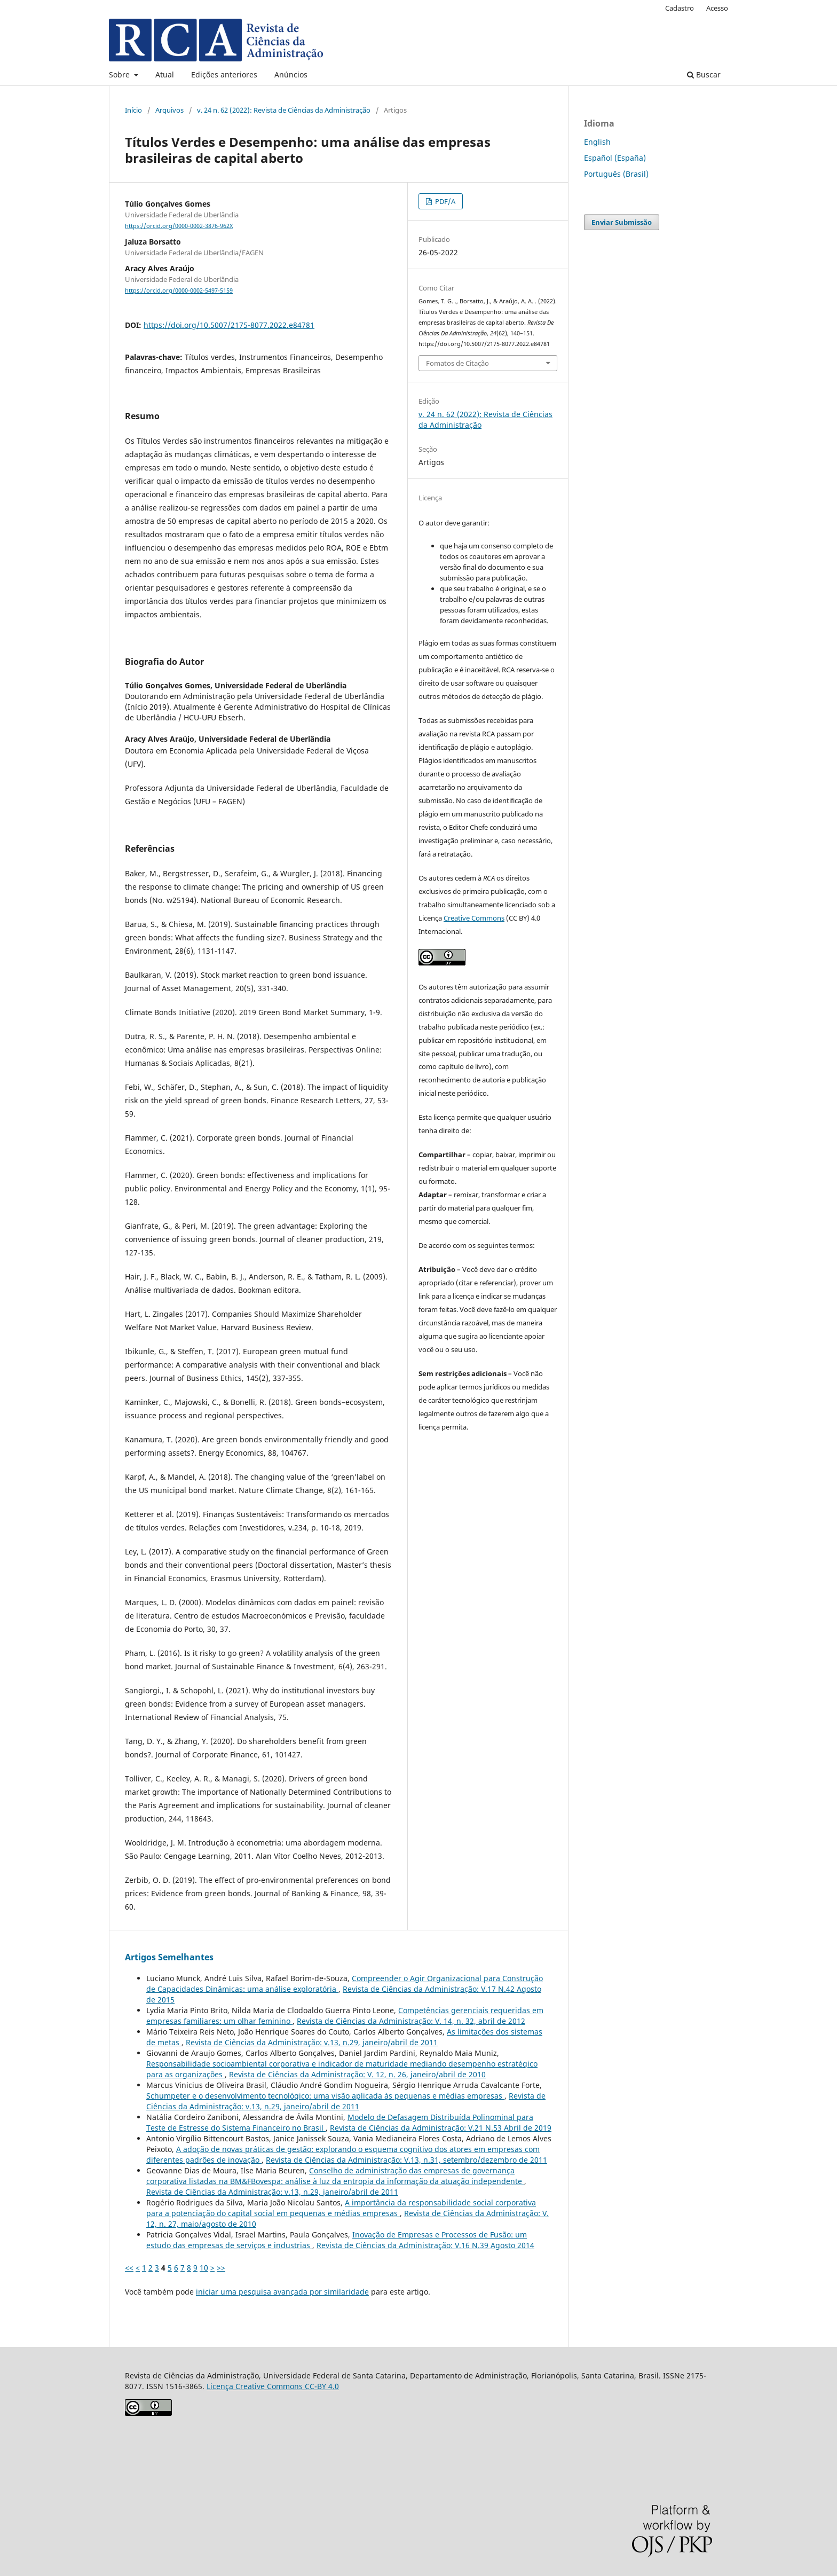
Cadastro (679, 8)
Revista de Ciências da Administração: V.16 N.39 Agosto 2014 (425, 2245)
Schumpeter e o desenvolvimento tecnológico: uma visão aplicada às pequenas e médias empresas (325, 2096)
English (597, 142)
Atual (164, 74)
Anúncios (290, 74)
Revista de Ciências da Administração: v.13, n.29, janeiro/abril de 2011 (312, 2042)
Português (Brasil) (616, 174)
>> (221, 2268)
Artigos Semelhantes (169, 1957)
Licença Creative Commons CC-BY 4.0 (273, 2386)
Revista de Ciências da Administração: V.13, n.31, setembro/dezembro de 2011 (406, 2160)
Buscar (704, 74)
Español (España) (615, 158)
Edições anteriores (224, 74)
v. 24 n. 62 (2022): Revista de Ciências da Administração (283, 110)
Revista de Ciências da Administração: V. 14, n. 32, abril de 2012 (411, 2021)
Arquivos (169, 110)
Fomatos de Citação (457, 363)
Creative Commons (474, 918)
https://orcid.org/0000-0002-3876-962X (179, 226)
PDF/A (444, 201)
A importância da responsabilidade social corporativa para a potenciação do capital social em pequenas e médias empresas (341, 2207)
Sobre (120, 74)
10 (204, 2268)
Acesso (717, 8)
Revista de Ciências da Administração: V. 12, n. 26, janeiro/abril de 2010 (357, 2074)
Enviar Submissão (621, 222)
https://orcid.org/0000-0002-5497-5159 (179, 290)
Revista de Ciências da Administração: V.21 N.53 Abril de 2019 (440, 2128)
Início (133, 110)
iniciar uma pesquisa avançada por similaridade (282, 2292)
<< (129, 2268)
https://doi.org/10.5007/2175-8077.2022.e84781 (229, 325)
